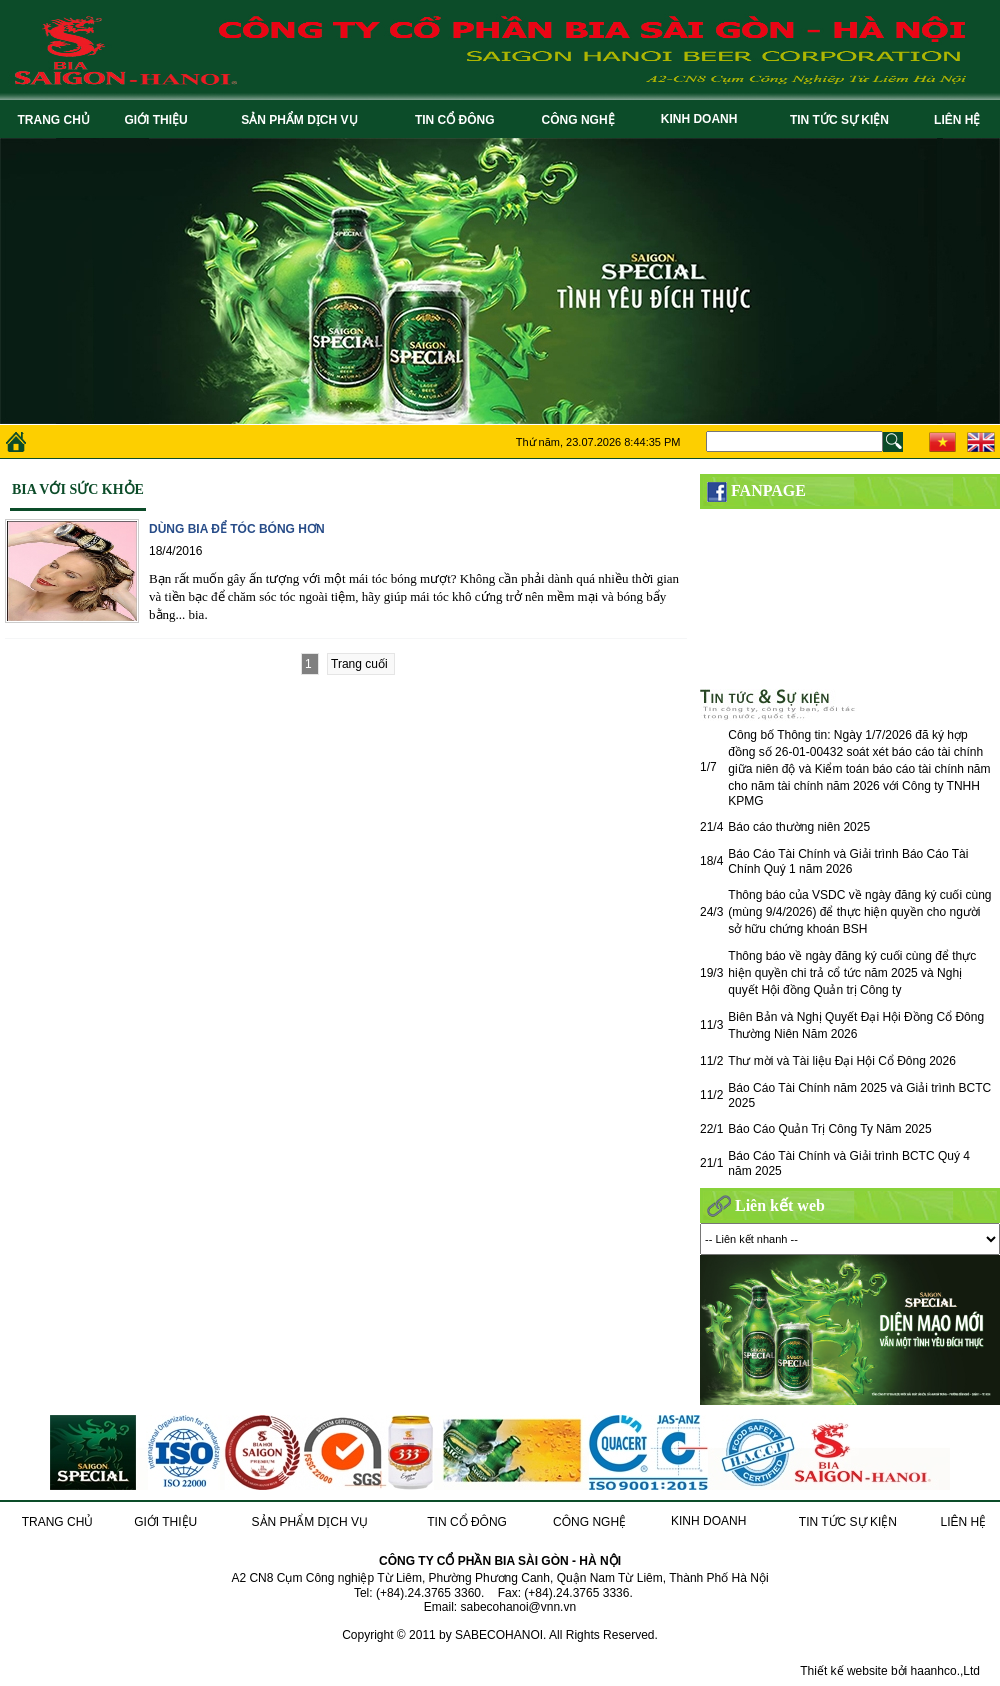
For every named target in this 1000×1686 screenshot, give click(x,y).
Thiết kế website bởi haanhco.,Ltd (890, 1671)
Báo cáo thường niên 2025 (799, 827)
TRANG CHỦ (54, 120)
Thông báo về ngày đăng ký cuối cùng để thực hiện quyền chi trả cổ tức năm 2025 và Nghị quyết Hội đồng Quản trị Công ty (852, 973)
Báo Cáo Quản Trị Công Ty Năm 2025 (829, 1129)
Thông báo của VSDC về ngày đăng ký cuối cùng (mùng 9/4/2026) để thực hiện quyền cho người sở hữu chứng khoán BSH (859, 912)
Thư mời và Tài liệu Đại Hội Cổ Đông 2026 (842, 1061)
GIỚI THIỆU (159, 120)
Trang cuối (361, 664)
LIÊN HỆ (960, 120)
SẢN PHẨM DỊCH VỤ (302, 120)
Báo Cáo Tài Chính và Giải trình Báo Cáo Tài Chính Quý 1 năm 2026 (848, 861)
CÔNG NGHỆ (582, 120)
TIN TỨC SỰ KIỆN (843, 120)
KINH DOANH (702, 119)
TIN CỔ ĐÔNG (458, 120)
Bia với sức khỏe (78, 489)
